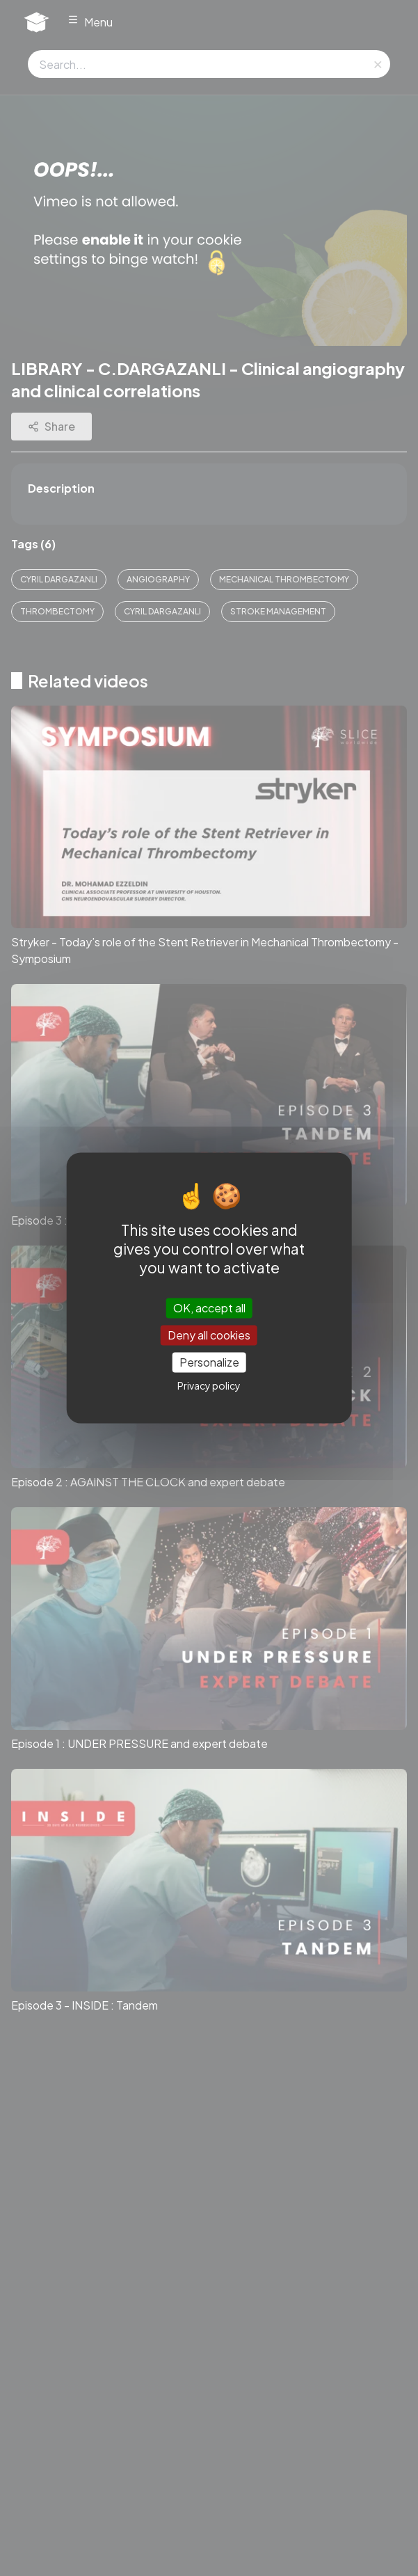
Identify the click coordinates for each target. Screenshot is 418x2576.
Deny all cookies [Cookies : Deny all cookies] (209, 1335)
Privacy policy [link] (209, 1386)
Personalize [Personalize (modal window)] (209, 1362)
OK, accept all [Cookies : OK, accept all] (209, 1308)
